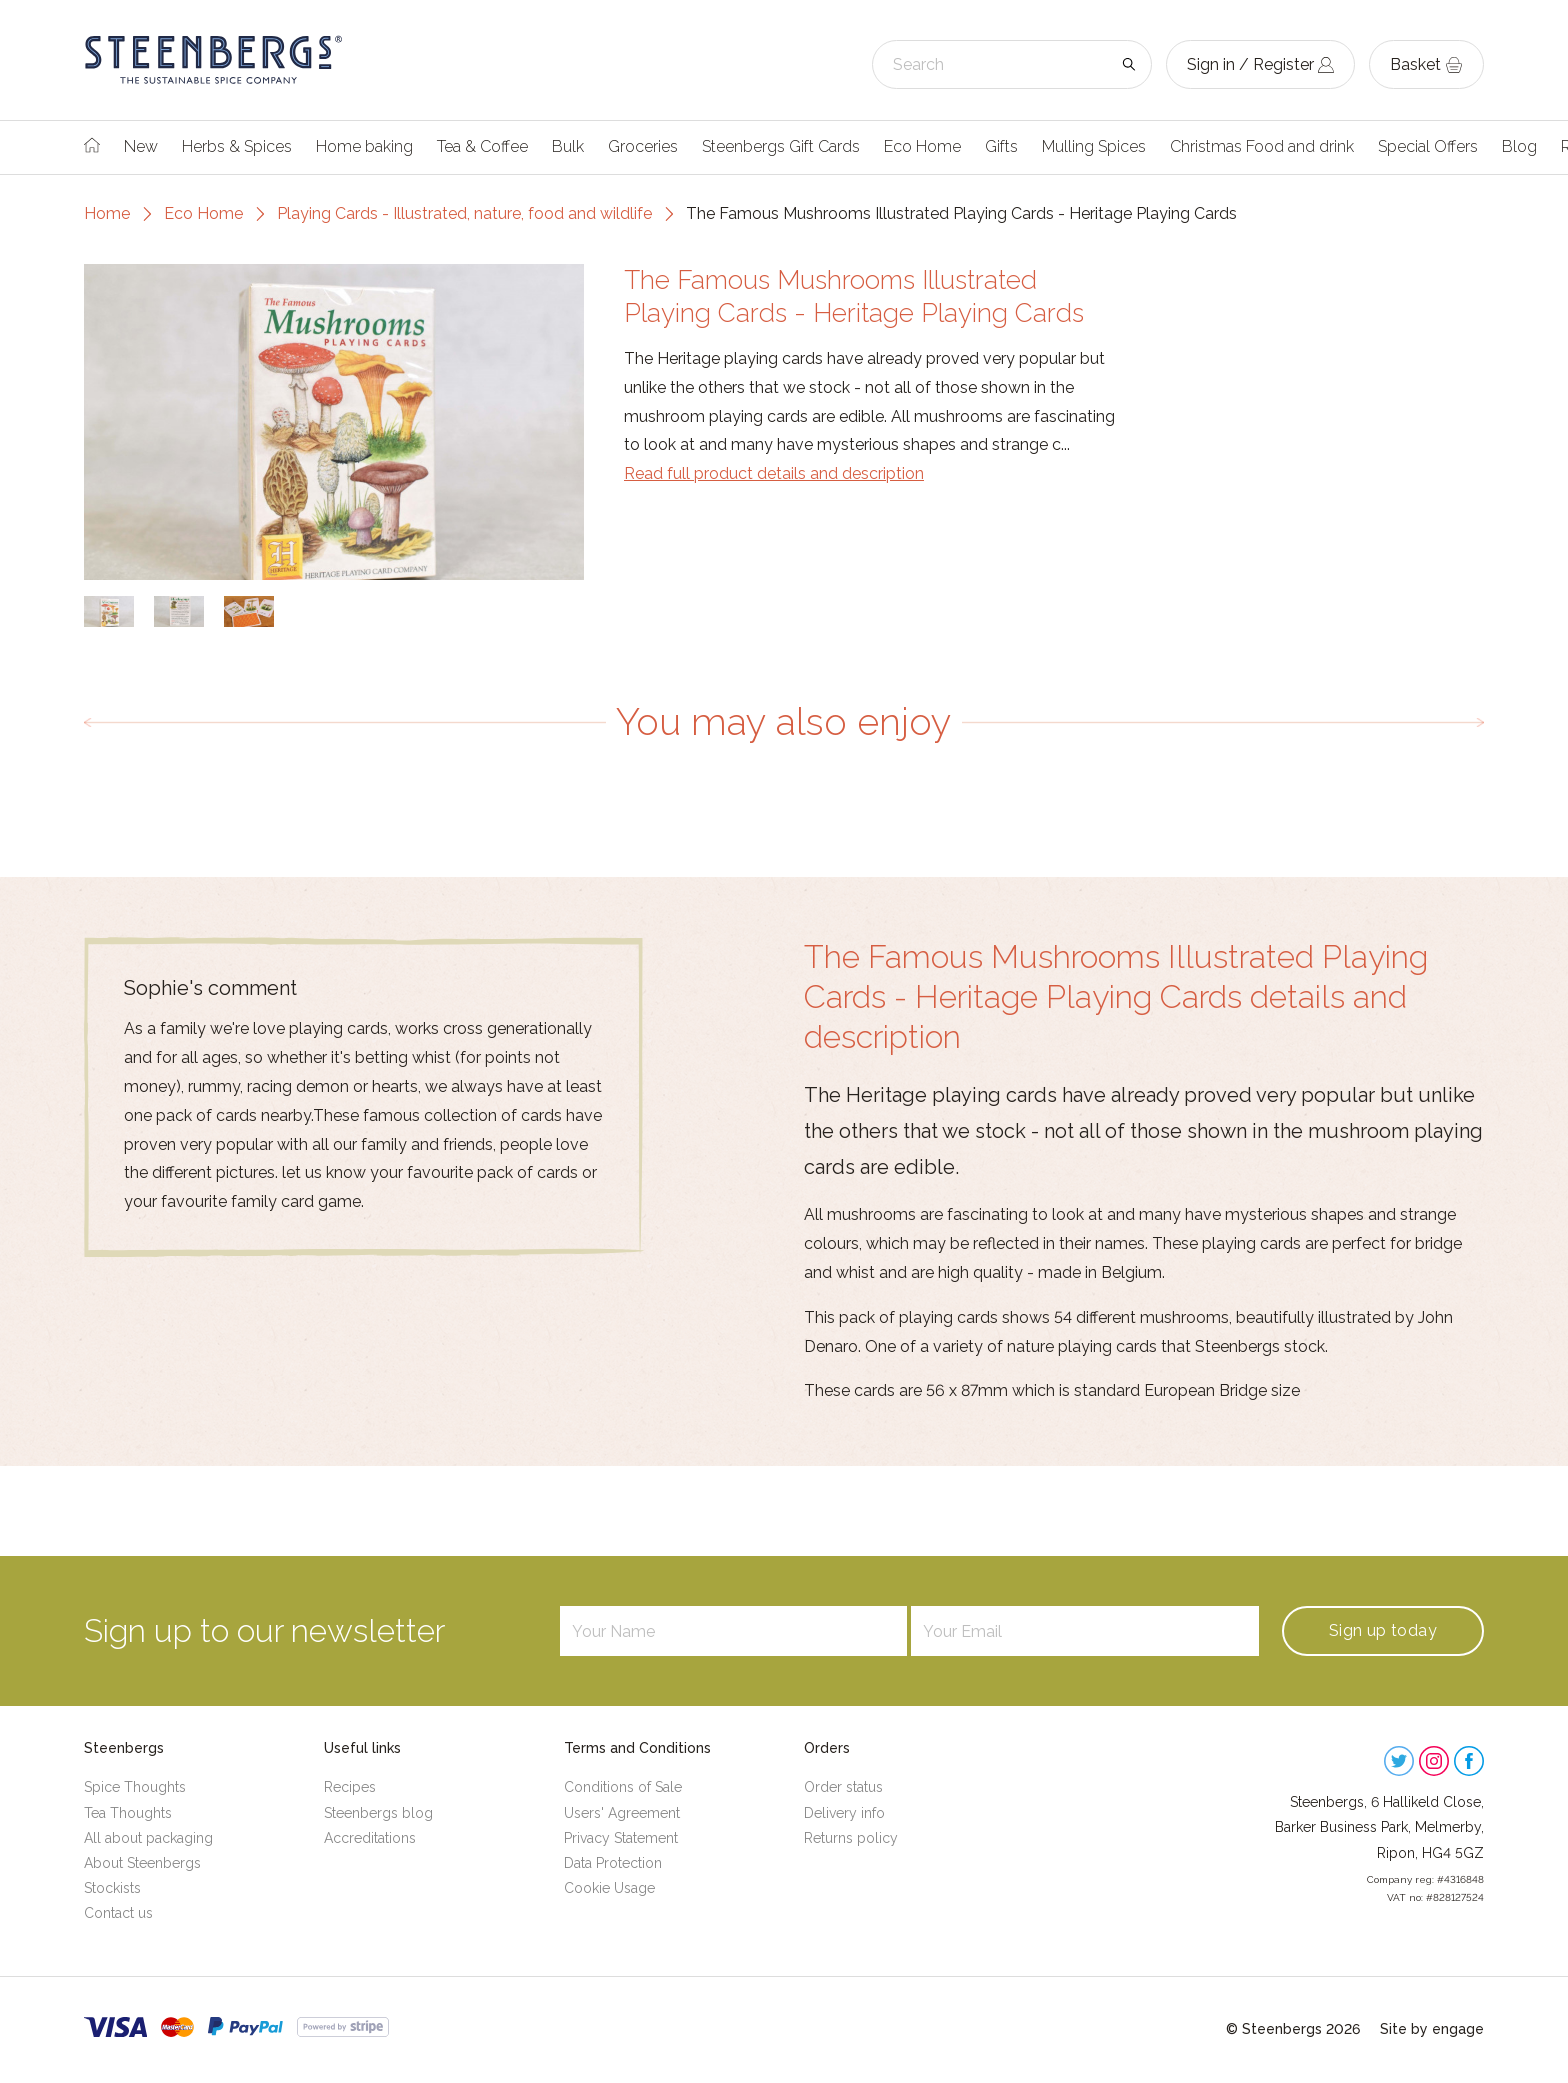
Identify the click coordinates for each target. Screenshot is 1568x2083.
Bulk (568, 146)
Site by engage (1432, 2029)
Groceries (643, 146)
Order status (843, 1787)
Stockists (112, 1888)
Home (107, 213)
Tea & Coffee (482, 146)
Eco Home (922, 146)
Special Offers (1428, 146)
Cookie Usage (609, 1888)
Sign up (1383, 1630)
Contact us (118, 1913)
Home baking (364, 146)
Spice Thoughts (135, 1787)
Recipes (350, 1787)
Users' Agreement (622, 1813)
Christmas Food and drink (1262, 146)
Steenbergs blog (378, 1813)
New (141, 146)
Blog (1519, 146)
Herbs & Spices (237, 146)
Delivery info (844, 1813)
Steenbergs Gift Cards (781, 146)
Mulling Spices (1094, 146)
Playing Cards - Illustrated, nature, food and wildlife (464, 213)
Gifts (1001, 146)
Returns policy (851, 1838)
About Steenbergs (142, 1863)
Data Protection (613, 1863)
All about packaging (148, 1838)
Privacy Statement (621, 1838)
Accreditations (370, 1838)
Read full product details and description (774, 473)
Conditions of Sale (623, 1787)
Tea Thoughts (128, 1813)
